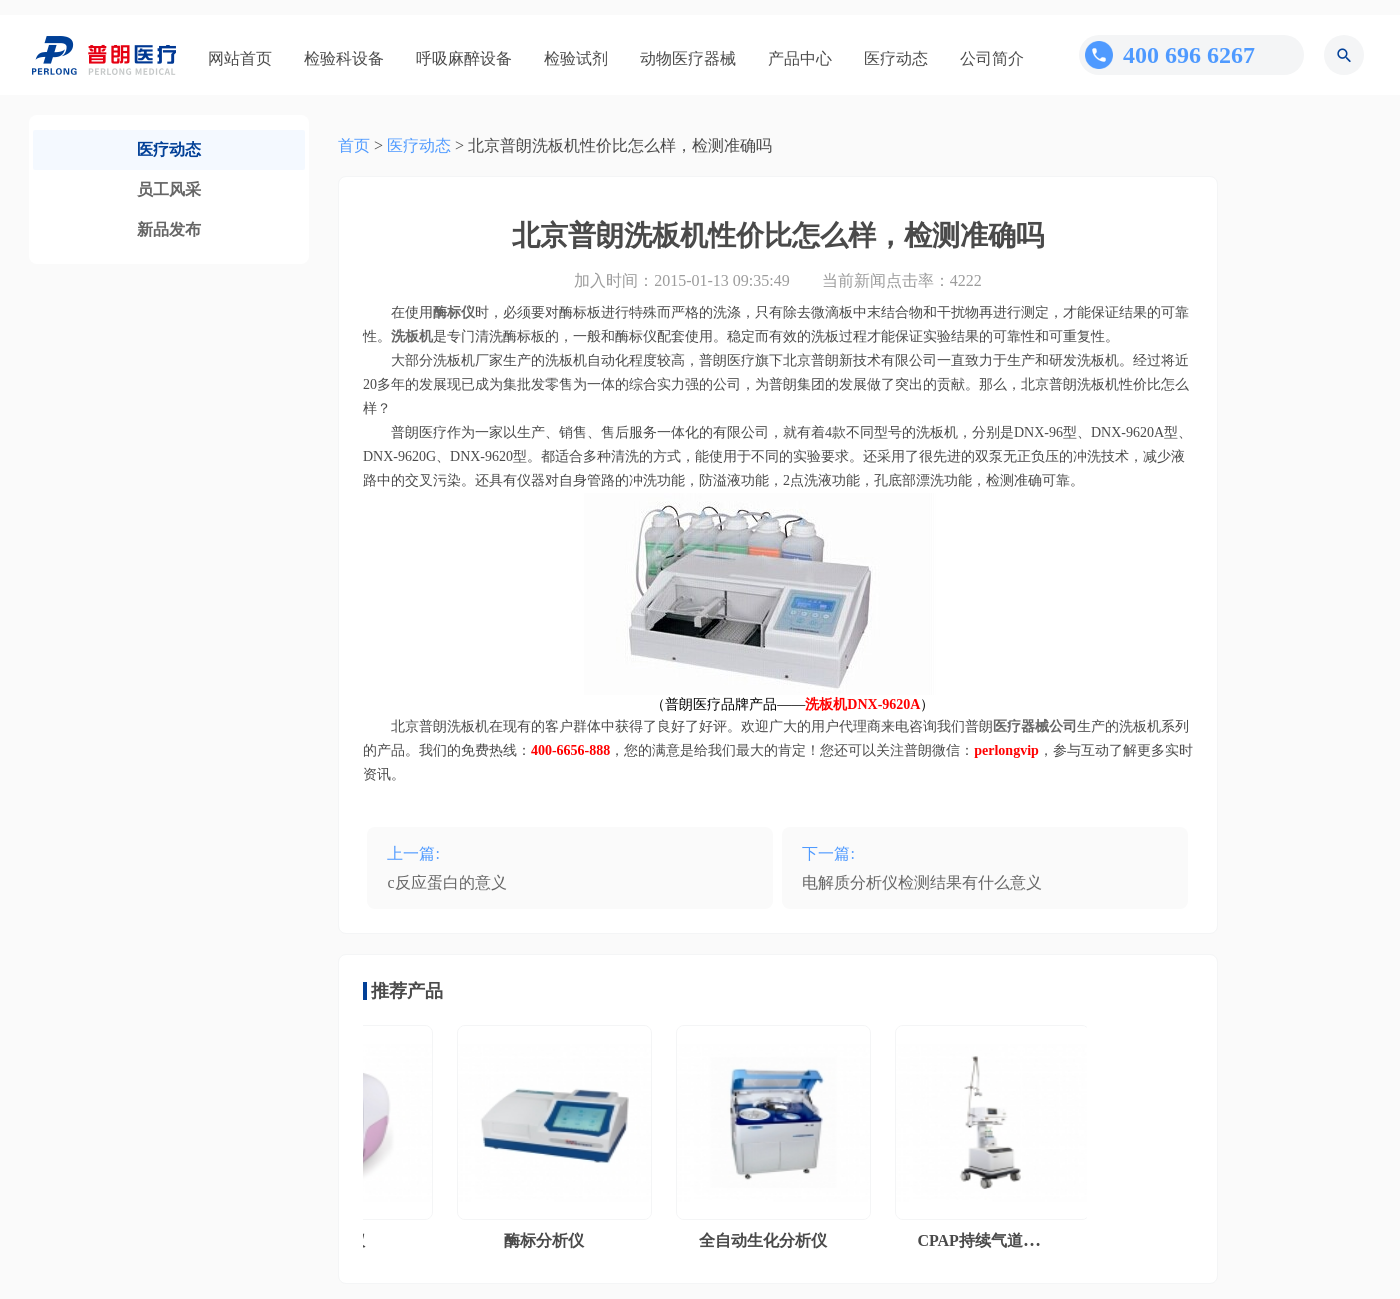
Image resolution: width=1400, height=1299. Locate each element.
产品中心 (800, 58)
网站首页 (240, 58)
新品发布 (169, 229)
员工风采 (169, 189)
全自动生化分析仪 (767, 1240)
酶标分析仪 (548, 1240)
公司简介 (992, 58)
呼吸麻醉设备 (464, 58)
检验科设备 (344, 58)
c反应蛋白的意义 (446, 882)
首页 (354, 145)
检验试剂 (576, 58)
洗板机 (412, 336)
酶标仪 (454, 312)
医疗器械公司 (1035, 726)
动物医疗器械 (688, 58)
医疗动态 (896, 58)
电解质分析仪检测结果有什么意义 (922, 882)
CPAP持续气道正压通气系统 (1021, 1240)
